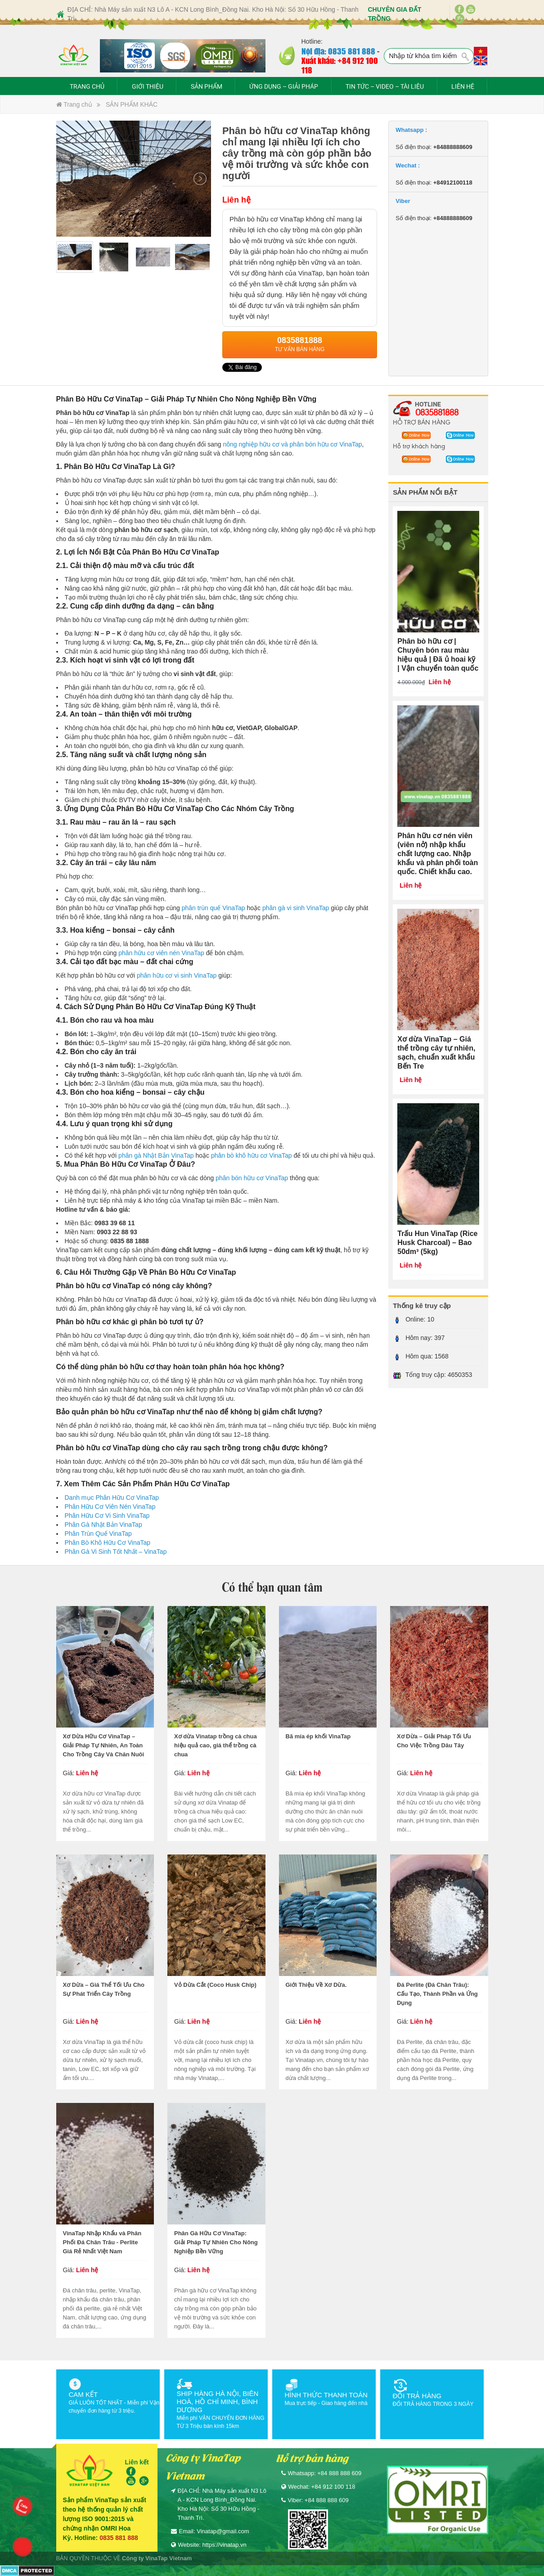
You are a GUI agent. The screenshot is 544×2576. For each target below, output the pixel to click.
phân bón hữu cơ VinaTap (252, 1178)
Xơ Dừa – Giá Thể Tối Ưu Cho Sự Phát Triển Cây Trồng (103, 1989)
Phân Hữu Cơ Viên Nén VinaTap (110, 1506)
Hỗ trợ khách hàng (419, 445)
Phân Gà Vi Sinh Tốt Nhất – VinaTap (116, 1551)
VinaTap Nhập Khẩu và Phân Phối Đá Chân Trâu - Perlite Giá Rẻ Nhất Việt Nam (102, 2242)
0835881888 (437, 412)
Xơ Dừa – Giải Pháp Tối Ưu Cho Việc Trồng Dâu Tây (434, 1741)
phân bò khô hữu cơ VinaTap (251, 1155)
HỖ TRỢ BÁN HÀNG (421, 421)
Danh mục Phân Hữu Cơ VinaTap (112, 1497)
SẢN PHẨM (206, 86)
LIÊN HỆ (462, 86)
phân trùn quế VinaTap (213, 907)
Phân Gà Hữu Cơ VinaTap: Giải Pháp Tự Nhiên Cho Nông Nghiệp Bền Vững (216, 2242)
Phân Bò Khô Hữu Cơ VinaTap (108, 1542)
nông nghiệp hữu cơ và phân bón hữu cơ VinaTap (292, 444)
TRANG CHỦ (87, 86)
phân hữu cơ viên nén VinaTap (161, 952)
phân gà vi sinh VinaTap (295, 907)
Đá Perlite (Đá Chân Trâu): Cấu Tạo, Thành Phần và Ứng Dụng (437, 1993)
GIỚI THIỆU (147, 86)
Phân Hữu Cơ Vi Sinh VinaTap (107, 1515)
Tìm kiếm (465, 56)
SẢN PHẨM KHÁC (131, 104)
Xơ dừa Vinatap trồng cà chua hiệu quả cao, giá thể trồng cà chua (215, 1745)
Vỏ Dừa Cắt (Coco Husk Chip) (215, 1984)
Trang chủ (74, 104)
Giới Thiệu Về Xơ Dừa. (316, 1984)
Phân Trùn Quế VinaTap (98, 1533)
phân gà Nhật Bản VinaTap (156, 1155)
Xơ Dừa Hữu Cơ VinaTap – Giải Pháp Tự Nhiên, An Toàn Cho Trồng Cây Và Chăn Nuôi (103, 1745)
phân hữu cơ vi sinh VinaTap (176, 975)
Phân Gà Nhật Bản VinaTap (103, 1524)
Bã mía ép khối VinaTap (318, 1736)
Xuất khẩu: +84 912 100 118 (339, 65)
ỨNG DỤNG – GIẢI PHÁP (283, 86)
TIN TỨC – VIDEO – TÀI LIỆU (385, 86)
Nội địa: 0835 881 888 (338, 50)
